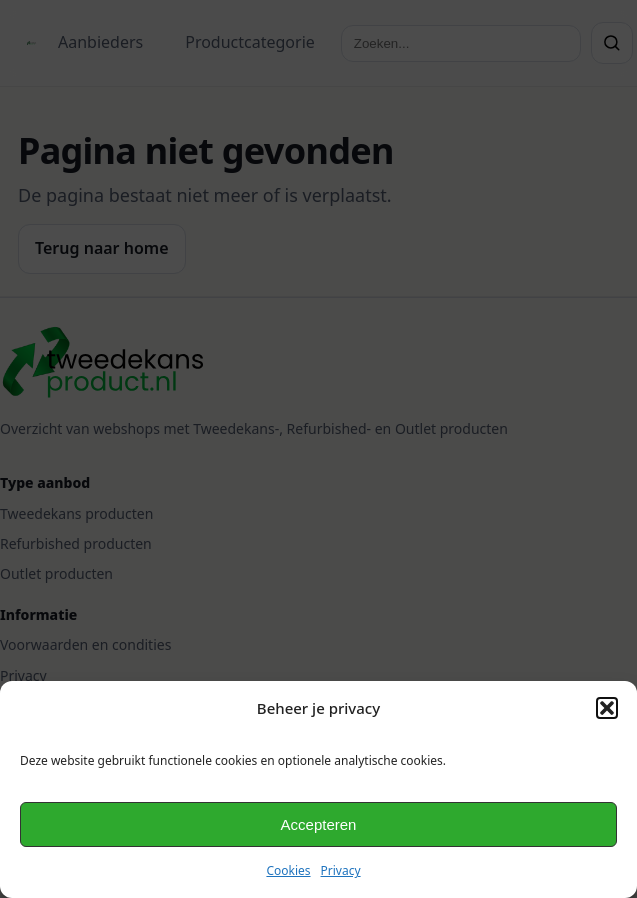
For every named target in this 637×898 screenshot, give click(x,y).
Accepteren (319, 824)
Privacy (341, 870)
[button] (607, 708)
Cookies (288, 870)
